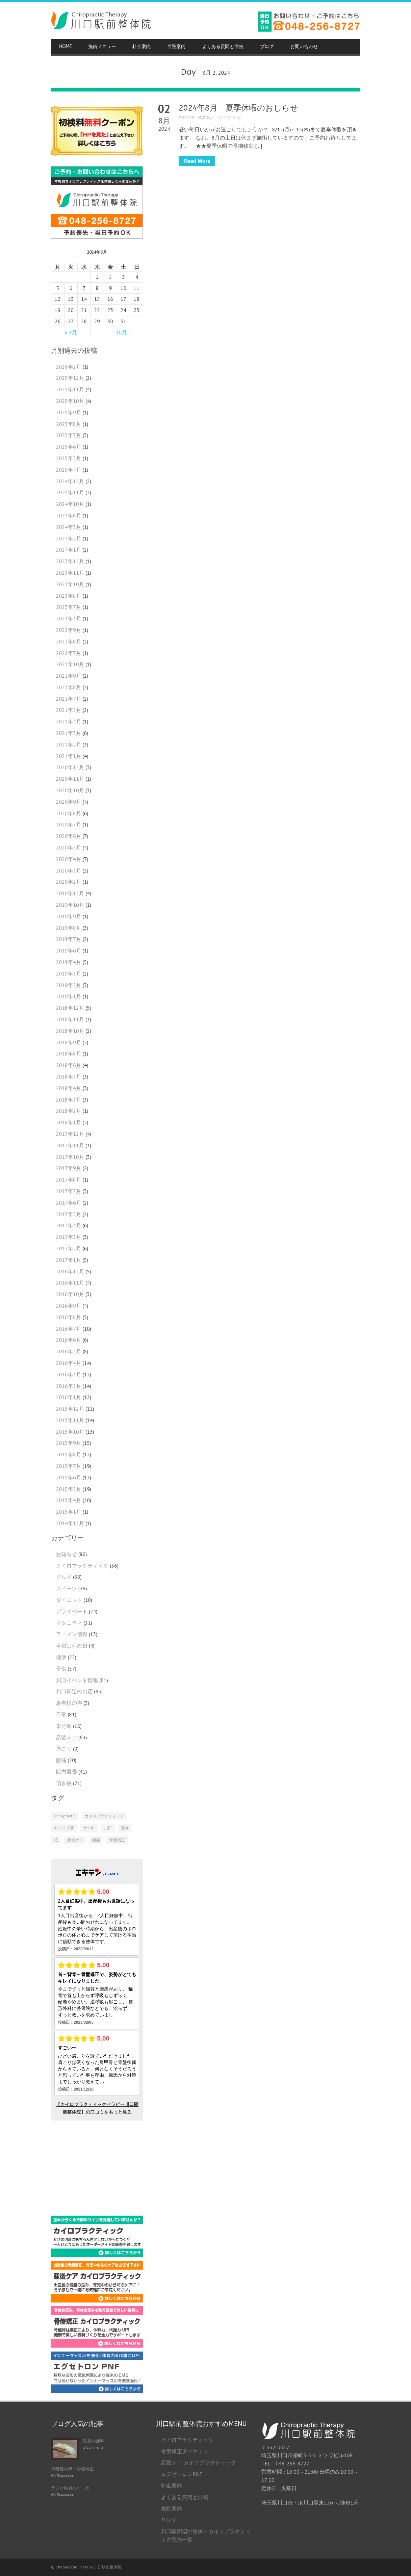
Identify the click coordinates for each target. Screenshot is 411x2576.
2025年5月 (68, 458)
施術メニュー (102, 46)
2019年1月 (68, 996)
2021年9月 (68, 675)
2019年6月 (68, 950)
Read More (197, 161)
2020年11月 (70, 778)
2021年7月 (68, 698)
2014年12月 (70, 1523)
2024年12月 (70, 481)
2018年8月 (68, 1053)
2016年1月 (68, 1397)
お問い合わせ (304, 46)
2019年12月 (70, 893)
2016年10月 (70, 1294)
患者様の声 (69, 1703)
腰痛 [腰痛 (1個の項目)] (96, 1839)
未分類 (64, 1726)
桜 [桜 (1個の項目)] (56, 1839)
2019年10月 (70, 904)
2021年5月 (68, 710)
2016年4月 (68, 1363)
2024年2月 (68, 538)
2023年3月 (68, 618)
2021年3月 (68, 733)
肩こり (64, 1748)
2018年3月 (68, 1099)
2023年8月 (68, 595)
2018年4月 (68, 1088)
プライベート (72, 1611)
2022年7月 (68, 653)
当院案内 (176, 46)
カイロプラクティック (82, 1565)
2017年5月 (68, 1214)
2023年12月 (70, 561)
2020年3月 (68, 870)
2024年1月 (68, 549)
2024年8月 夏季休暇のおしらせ (238, 108)
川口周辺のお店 (74, 1691)
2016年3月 (68, 1374)
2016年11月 (70, 1282)
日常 (61, 1714)
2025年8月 (68, 424)
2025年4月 (68, 469)
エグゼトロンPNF (181, 2474)
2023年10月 (70, 584)
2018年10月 (70, 1031)
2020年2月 (68, 881)
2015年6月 (68, 1477)
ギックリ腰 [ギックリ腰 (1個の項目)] (64, 1827)
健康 (61, 1657)
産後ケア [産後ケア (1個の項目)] (75, 1839)
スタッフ (205, 117)
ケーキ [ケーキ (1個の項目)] (89, 1827)
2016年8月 (68, 1317)
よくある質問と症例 (223, 46)
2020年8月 (68, 813)
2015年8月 (68, 1454)
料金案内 (141, 46)
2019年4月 (68, 962)
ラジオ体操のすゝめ (70, 2487)
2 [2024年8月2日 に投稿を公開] (110, 276)
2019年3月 (68, 973)
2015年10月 (70, 1431)
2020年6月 (68, 836)
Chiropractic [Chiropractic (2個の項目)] (64, 1815)
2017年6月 (68, 1202)
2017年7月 (68, 1191)
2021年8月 (68, 687)
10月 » (123, 332)
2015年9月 (68, 1443)
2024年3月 (68, 527)
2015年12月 (70, 1408)
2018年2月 (68, 1110)
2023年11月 (70, 572)
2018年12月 (70, 1007)
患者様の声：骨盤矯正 (72, 2468)
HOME (65, 46)
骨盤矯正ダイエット (184, 2451)
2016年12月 (70, 1271)
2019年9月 (68, 916)
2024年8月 (68, 515)
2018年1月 (68, 1122)
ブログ (267, 46)
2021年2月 (68, 744)
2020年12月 (70, 767)
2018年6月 (68, 1065)
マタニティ (69, 1623)
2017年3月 (68, 1237)
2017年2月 (68, 1248)
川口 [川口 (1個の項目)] (108, 1827)
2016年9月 (68, 1305)
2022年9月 (68, 630)
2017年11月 (70, 1145)
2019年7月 (68, 939)
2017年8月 (68, 1179)
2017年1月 (68, 1260)
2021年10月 (70, 664)
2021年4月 (68, 721)
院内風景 (66, 1771)
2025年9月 (68, 412)
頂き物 (64, 1783)
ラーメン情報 (72, 1634)
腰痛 (61, 1760)
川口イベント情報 (77, 1680)
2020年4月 (68, 859)
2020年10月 (70, 790)
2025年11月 (70, 389)
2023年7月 (68, 607)
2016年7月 (68, 1328)
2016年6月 (68, 1340)
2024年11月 (70, 492)
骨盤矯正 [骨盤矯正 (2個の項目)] (117, 1839)
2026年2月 (68, 366)
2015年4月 (68, 1500)
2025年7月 (68, 435)
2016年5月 (68, 1351)
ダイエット (69, 1600)
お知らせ (66, 1554)
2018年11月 (70, 1019)
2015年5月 (68, 1489)
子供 (61, 1668)
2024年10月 (70, 504)
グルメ (64, 1577)
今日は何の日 (72, 1645)
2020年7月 (68, 824)
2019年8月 (68, 927)
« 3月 (71, 332)
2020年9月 (68, 801)
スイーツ (66, 1588)
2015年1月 (68, 1511)
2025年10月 (70, 401)
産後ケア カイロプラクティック (198, 2462)
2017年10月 (70, 1157)
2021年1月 (68, 756)
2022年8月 (68, 641)
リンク (169, 2519)
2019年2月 (68, 985)
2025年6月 (68, 446)
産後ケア (66, 1737)
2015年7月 (68, 1466)
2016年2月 (68, 1386)
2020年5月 (68, 847)
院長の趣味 (94, 2440)
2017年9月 (68, 1168)
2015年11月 (70, 1420)
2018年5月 (68, 1076)
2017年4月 (68, 1225)
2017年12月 (70, 1134)
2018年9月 (68, 1042)
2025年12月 (70, 378)
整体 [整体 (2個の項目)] (125, 1827)
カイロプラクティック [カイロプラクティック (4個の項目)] (104, 1815)
